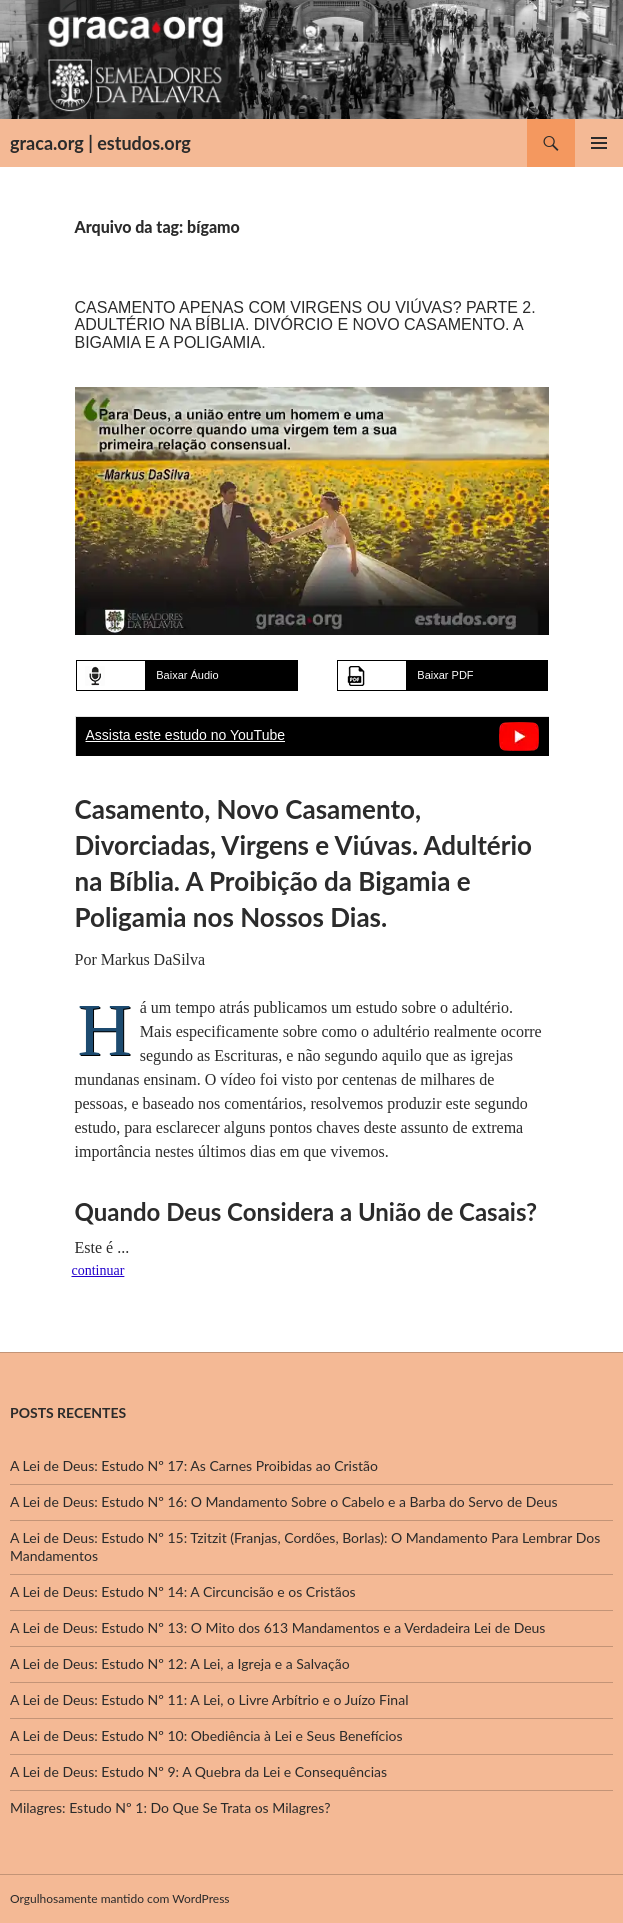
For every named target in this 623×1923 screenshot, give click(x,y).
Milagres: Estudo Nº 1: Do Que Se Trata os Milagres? (170, 1807)
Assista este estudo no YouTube (186, 735)
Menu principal (599, 143)
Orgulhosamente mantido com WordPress (120, 1898)
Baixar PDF (445, 675)
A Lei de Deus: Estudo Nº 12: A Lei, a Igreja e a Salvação (180, 1663)
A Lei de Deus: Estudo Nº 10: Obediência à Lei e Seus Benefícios (206, 1735)
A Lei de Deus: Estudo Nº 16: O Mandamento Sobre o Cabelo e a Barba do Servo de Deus (284, 1501)
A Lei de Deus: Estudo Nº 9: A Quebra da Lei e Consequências (198, 1771)
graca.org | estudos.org (100, 143)
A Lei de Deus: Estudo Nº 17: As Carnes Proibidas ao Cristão (194, 1465)
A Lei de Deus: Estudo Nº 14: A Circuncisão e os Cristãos (183, 1591)
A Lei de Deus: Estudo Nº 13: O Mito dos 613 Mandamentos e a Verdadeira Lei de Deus (277, 1627)
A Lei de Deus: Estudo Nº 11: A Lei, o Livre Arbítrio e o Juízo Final (209, 1699)
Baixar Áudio (187, 675)
